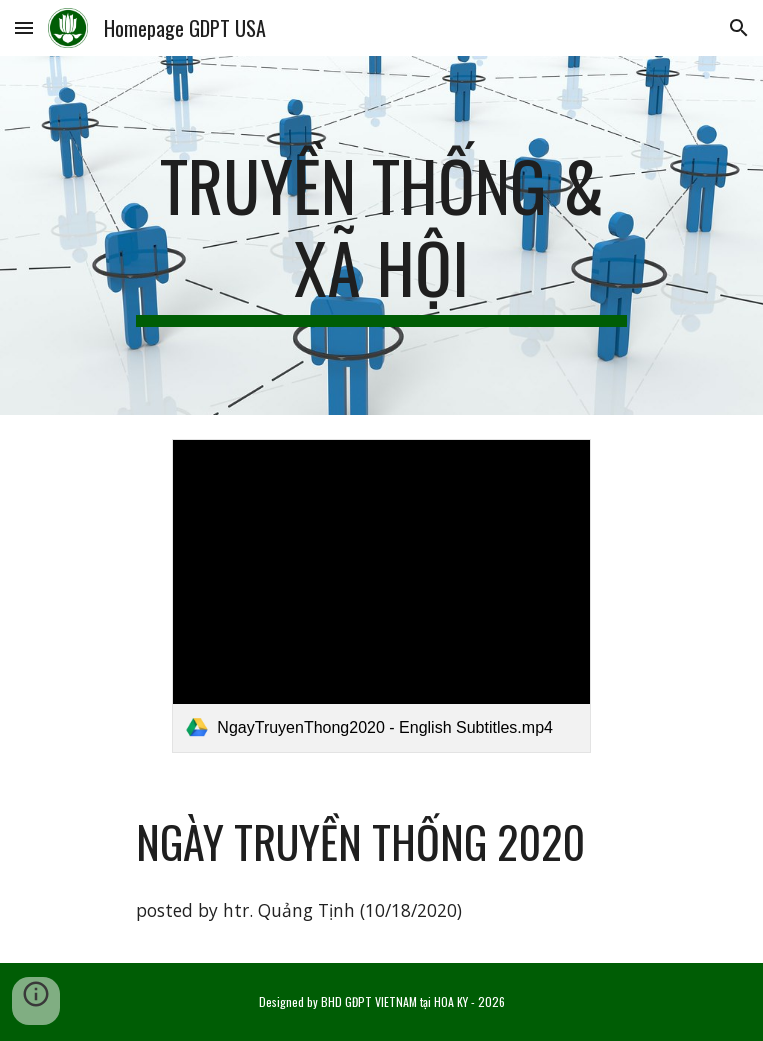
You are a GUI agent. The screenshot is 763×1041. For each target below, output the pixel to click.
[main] (381, 235)
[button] (24, 27)
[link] (381, 596)
